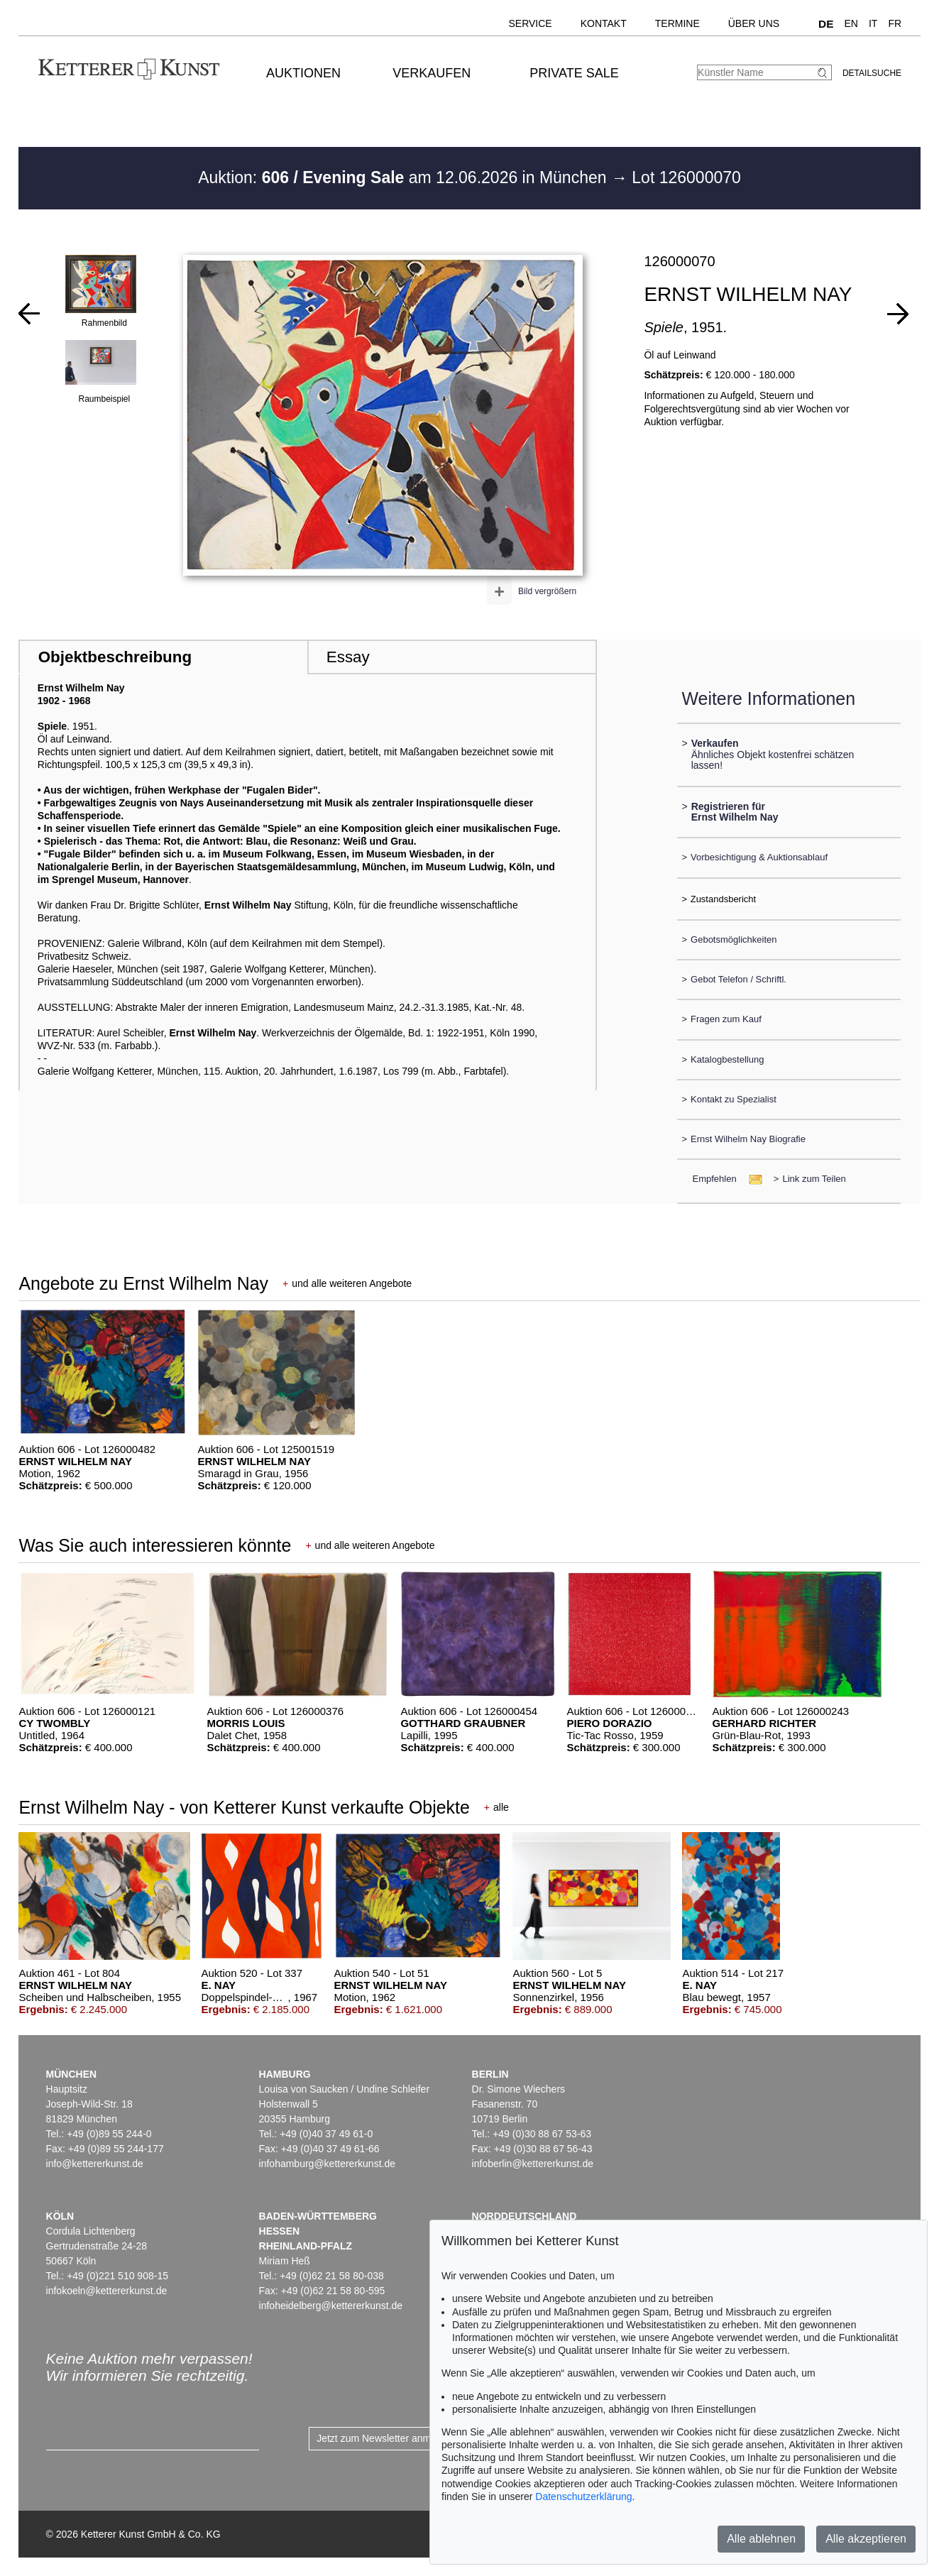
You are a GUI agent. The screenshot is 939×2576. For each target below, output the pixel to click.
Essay (348, 657)
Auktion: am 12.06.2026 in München (404, 177)
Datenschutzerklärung (583, 2496)
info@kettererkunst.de (94, 2163)
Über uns (753, 23)
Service (529, 23)
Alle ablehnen (761, 2539)
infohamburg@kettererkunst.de (327, 2163)
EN (851, 23)
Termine (677, 23)
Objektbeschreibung (115, 657)
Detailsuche (871, 73)
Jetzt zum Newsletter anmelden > (390, 2438)
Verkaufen (431, 73)
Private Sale (573, 73)
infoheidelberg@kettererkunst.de (331, 2305)
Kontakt (604, 23)
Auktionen (303, 73)
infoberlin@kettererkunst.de (532, 2163)
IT (873, 23)
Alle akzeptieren (865, 2539)
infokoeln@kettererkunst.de (107, 2290)
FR (894, 23)
